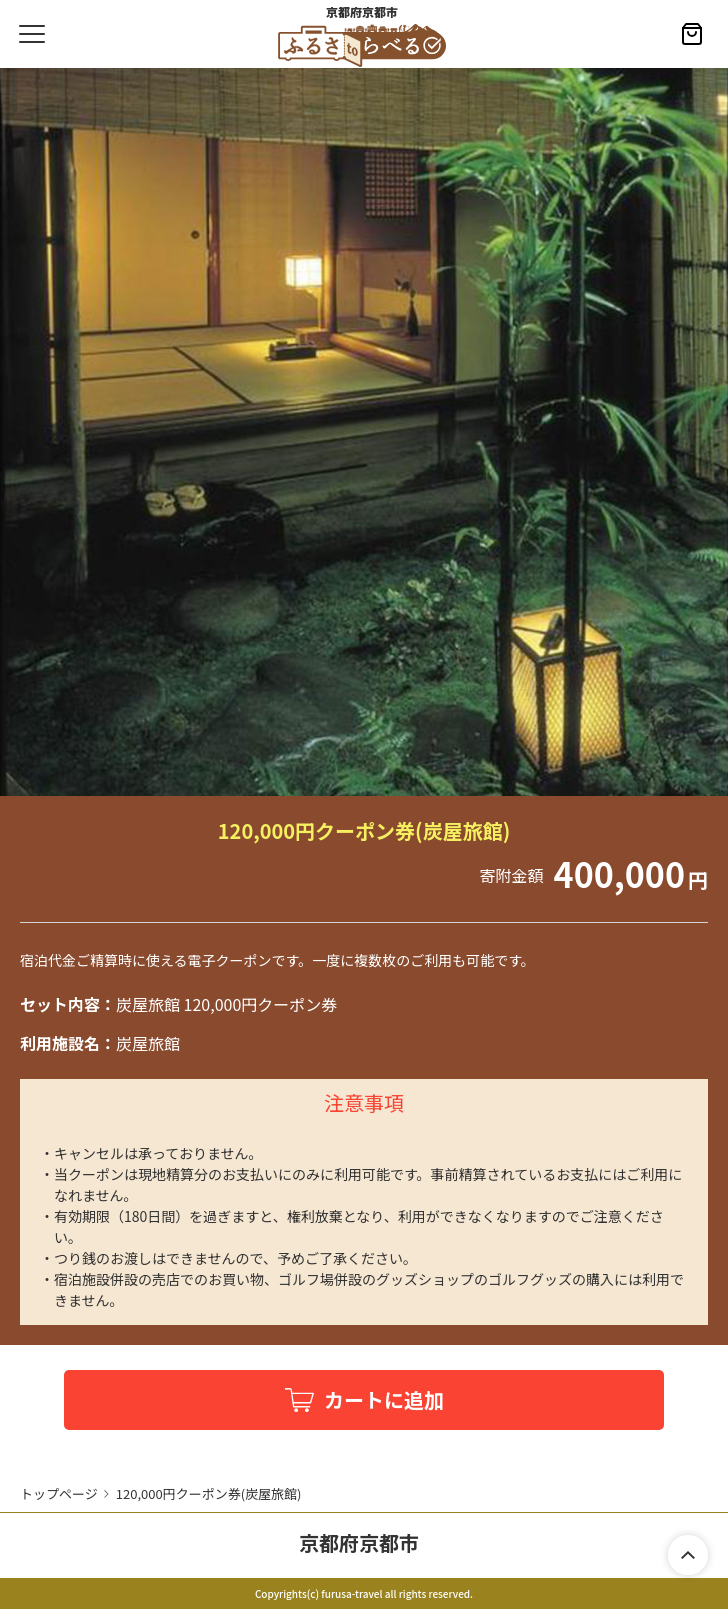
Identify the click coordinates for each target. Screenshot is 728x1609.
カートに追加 (384, 1399)
